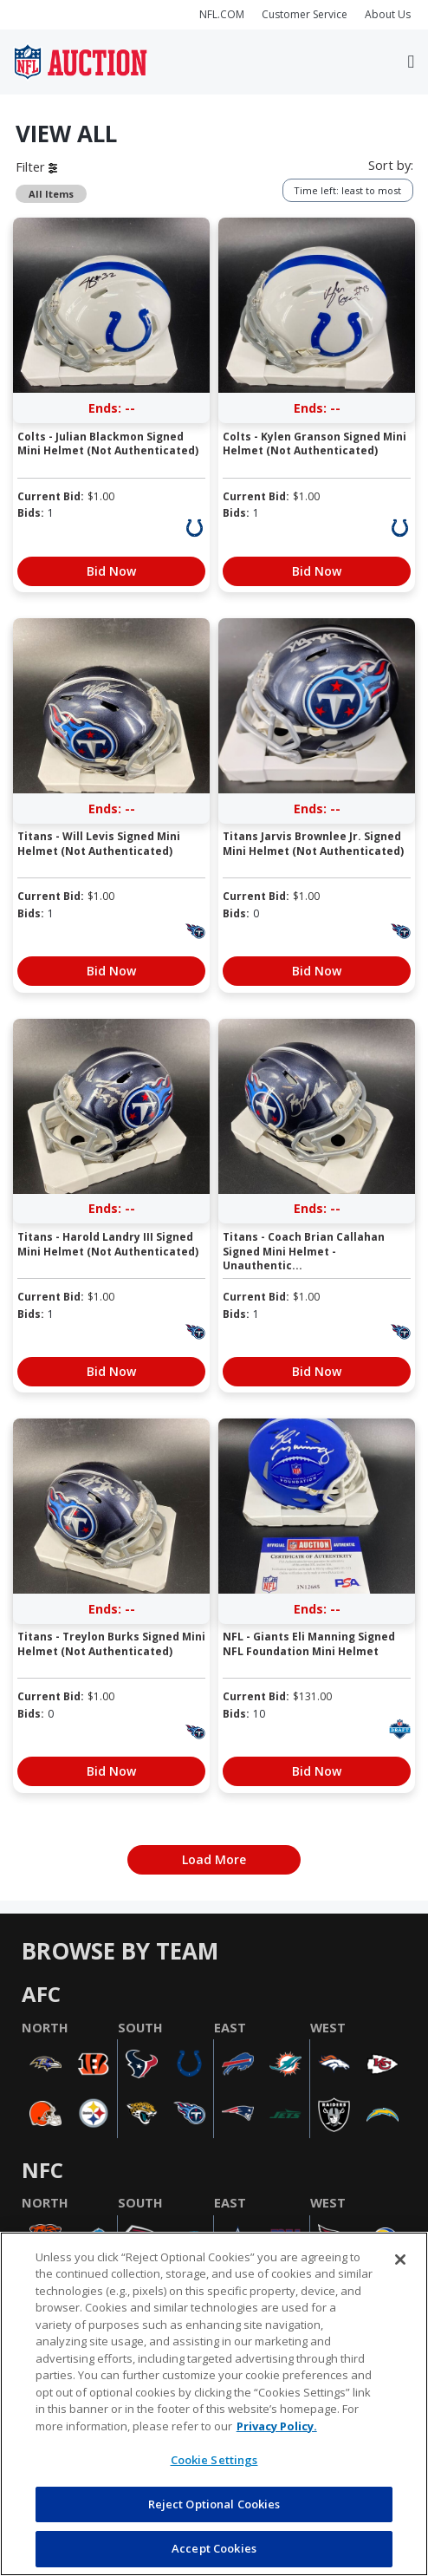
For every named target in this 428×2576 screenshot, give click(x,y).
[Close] (400, 2259)
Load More (214, 1859)
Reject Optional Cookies (214, 2504)
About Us (388, 14)
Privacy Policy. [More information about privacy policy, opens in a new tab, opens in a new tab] (277, 2426)
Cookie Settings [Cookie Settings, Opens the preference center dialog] (214, 2460)
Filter (36, 166)
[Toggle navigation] (410, 62)
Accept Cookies (214, 2548)
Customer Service (304, 14)
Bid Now (111, 571)
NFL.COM (221, 14)
